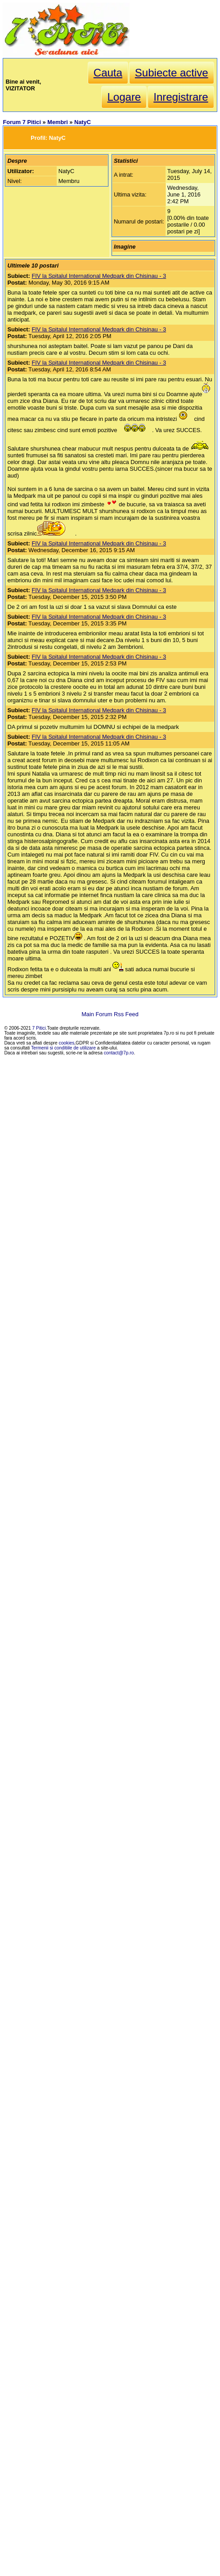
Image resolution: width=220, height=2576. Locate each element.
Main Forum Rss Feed (110, 1014)
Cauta (108, 73)
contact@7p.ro (119, 1052)
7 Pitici (39, 1028)
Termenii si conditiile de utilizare (63, 1047)
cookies (67, 1042)
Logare (124, 97)
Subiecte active (171, 73)
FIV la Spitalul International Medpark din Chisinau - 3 (98, 275)
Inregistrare (180, 97)
